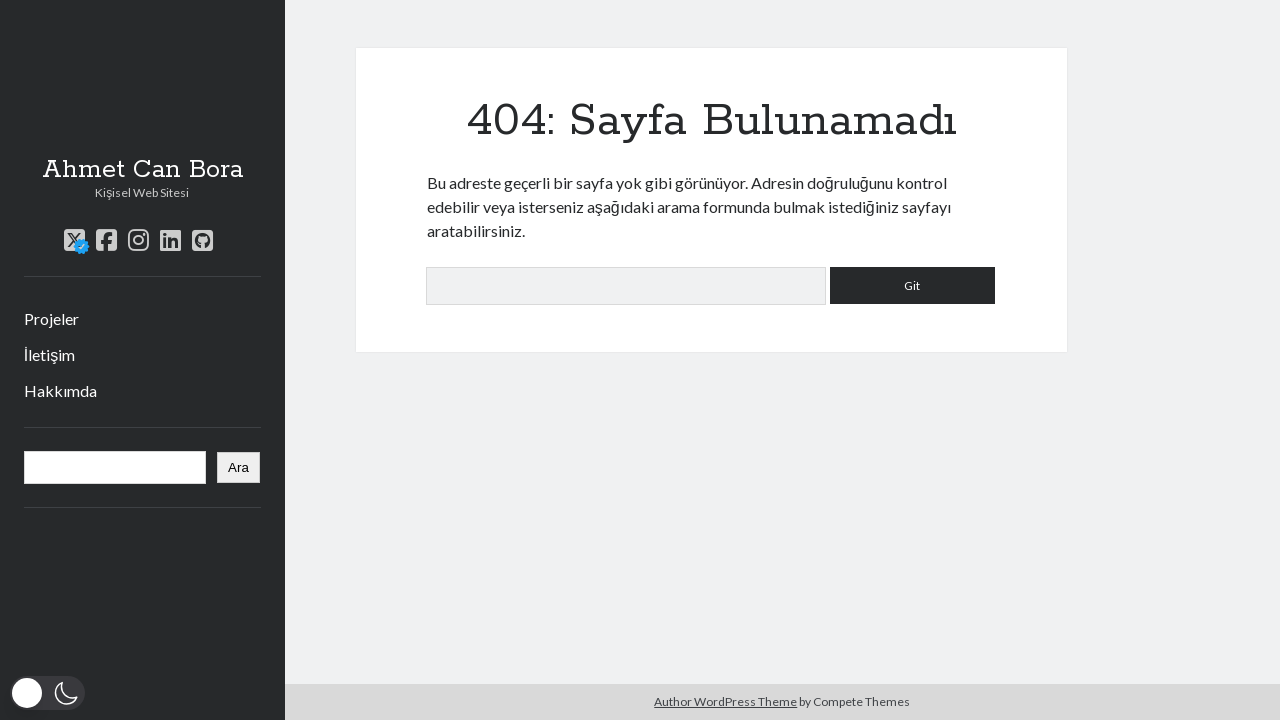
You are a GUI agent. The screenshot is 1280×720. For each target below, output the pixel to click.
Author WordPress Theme (725, 701)
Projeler (51, 318)
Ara (238, 467)
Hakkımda (60, 390)
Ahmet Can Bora (142, 170)
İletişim (49, 354)
